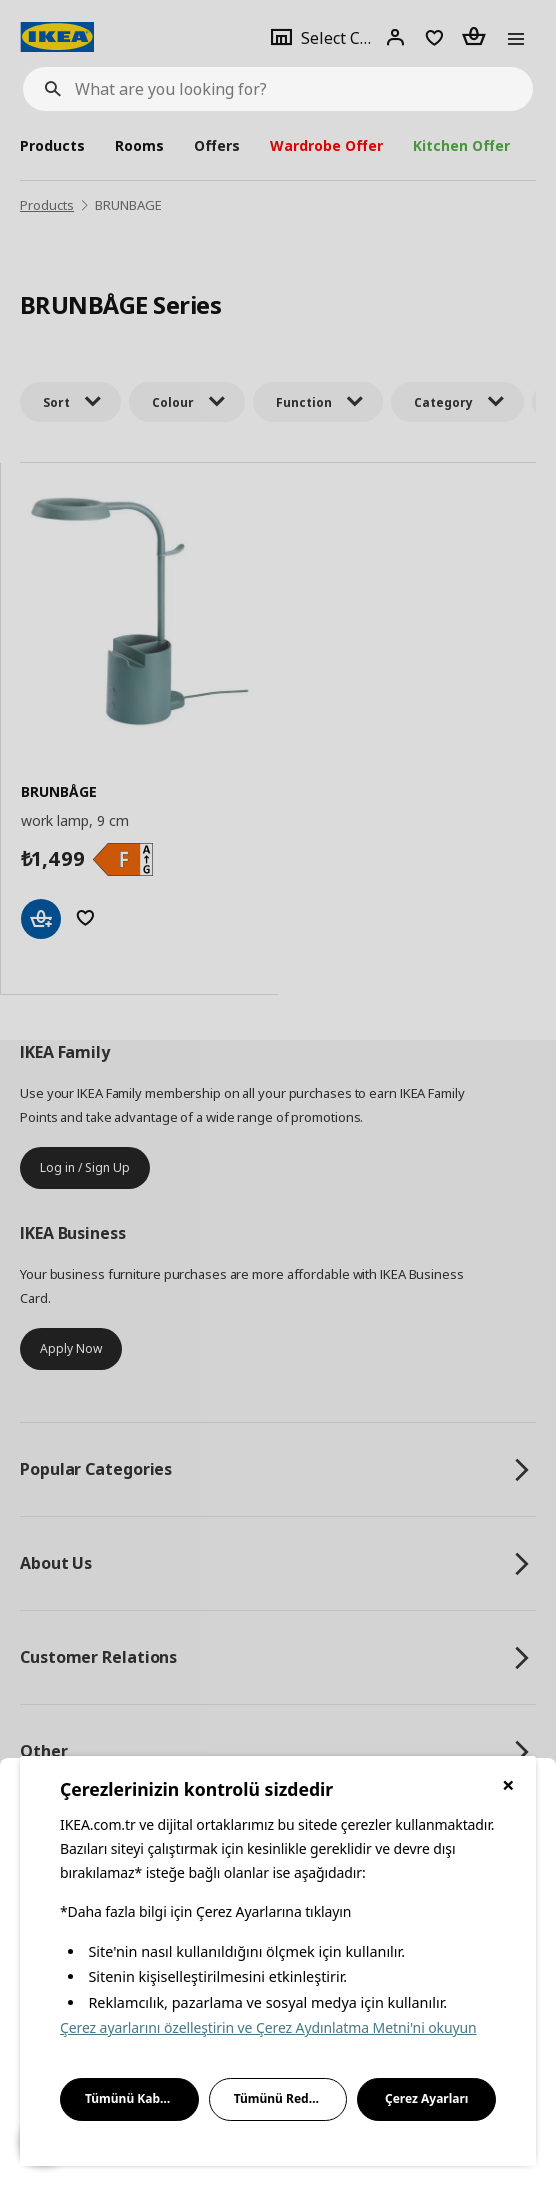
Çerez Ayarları (427, 2098)
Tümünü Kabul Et (136, 2098)
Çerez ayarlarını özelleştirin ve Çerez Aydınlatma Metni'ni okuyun (268, 2027)
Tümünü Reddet (281, 2098)
